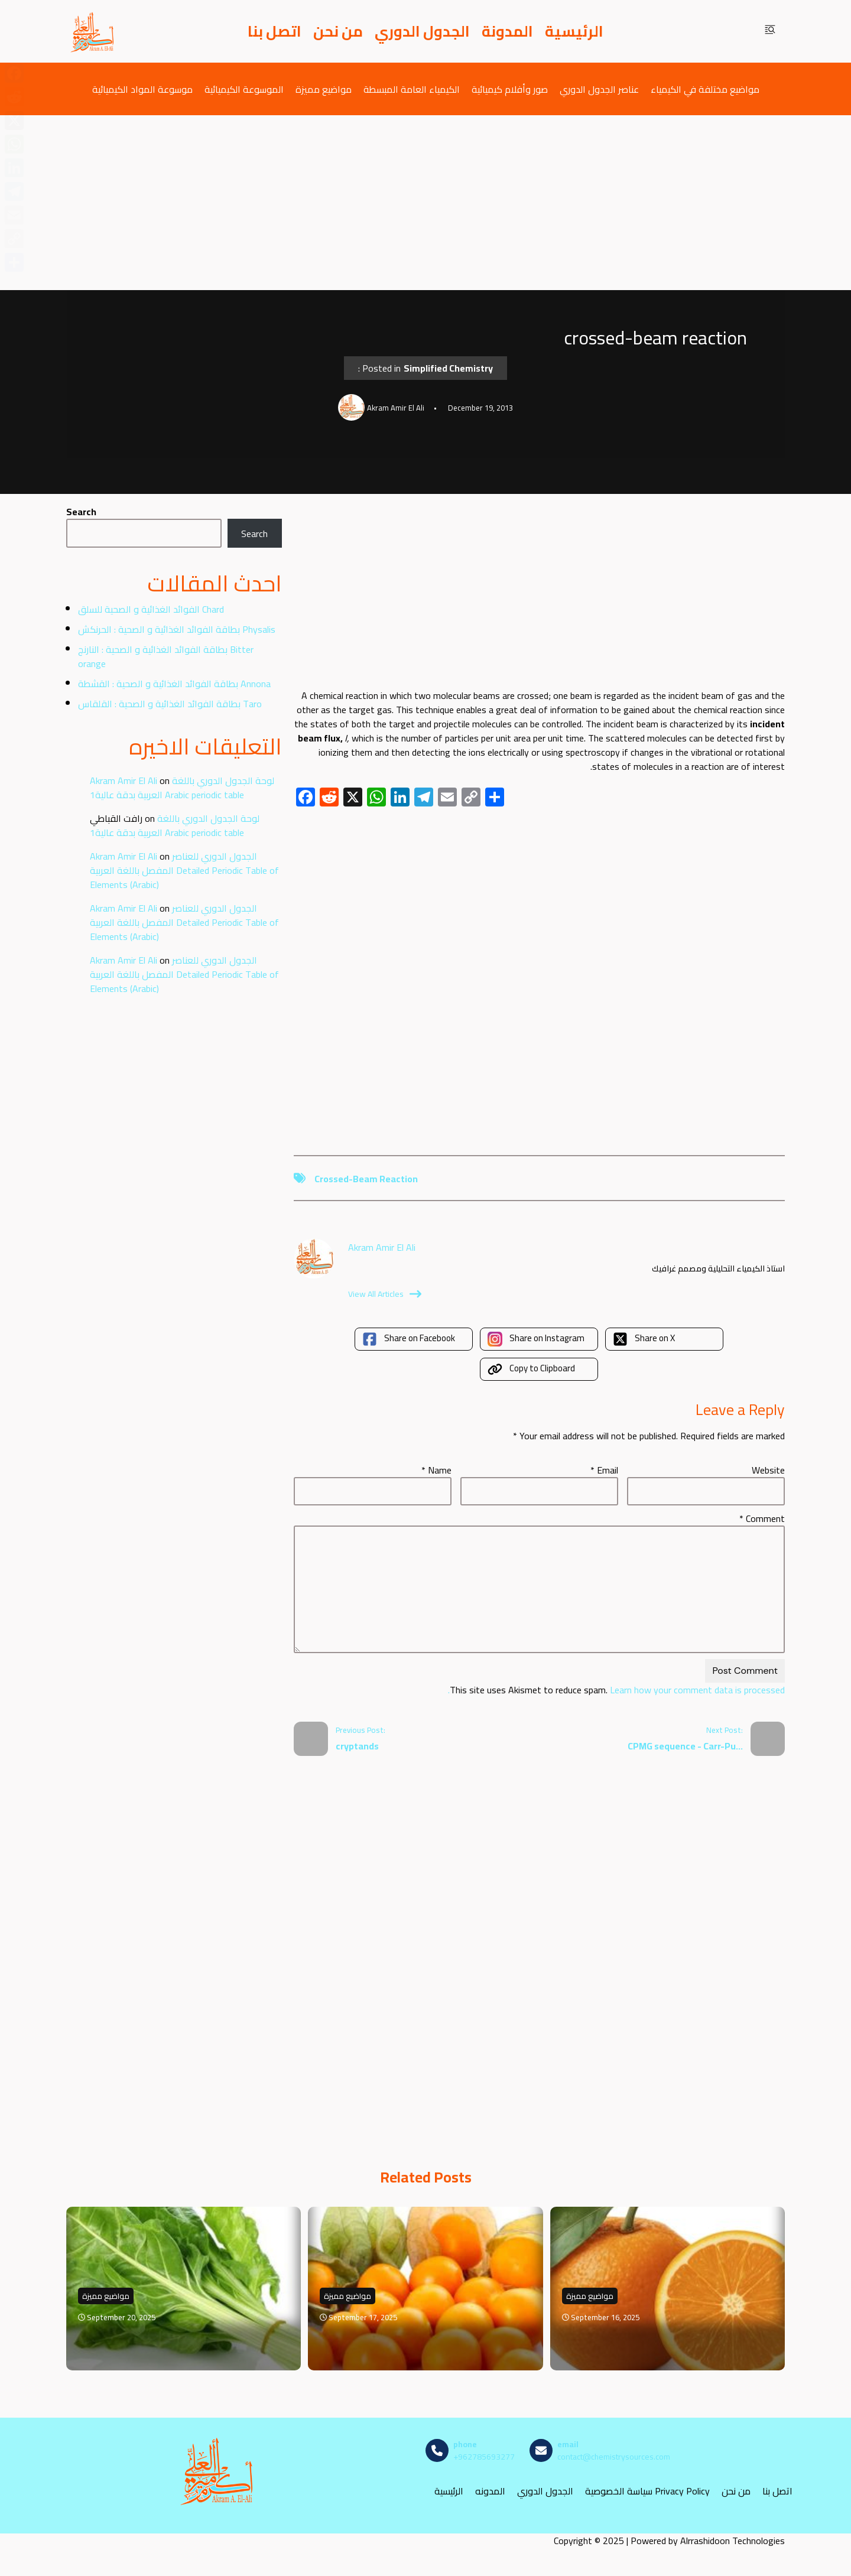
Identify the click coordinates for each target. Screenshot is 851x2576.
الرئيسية (574, 31)
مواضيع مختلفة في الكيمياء (705, 89)
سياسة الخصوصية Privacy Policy (647, 2491)
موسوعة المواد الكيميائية (142, 89)
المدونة (507, 31)
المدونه (490, 2491)
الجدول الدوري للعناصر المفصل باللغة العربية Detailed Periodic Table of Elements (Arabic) (184, 870)
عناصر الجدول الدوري (599, 89)
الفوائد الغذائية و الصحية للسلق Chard (151, 609)
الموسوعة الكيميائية (244, 89)
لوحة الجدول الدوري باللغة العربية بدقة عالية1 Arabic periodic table (182, 788)
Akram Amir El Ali (123, 780)
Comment (762, 1518)
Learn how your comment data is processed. (616, 1690)
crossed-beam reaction (366, 1179)
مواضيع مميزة (323, 89)
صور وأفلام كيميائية (510, 89)
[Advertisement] (425, 202)
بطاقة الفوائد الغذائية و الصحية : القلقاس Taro (170, 704)
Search (81, 512)
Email (604, 1470)
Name (436, 1470)
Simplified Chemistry (448, 368)
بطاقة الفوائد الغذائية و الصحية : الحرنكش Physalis (176, 629)
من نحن (338, 31)
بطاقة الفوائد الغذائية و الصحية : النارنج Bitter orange (166, 656)
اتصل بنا (274, 31)
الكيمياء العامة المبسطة (411, 89)
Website (768, 1470)
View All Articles (384, 1294)
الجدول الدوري (422, 31)
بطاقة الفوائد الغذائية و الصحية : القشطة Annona (174, 683)
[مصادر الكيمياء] (92, 31)
